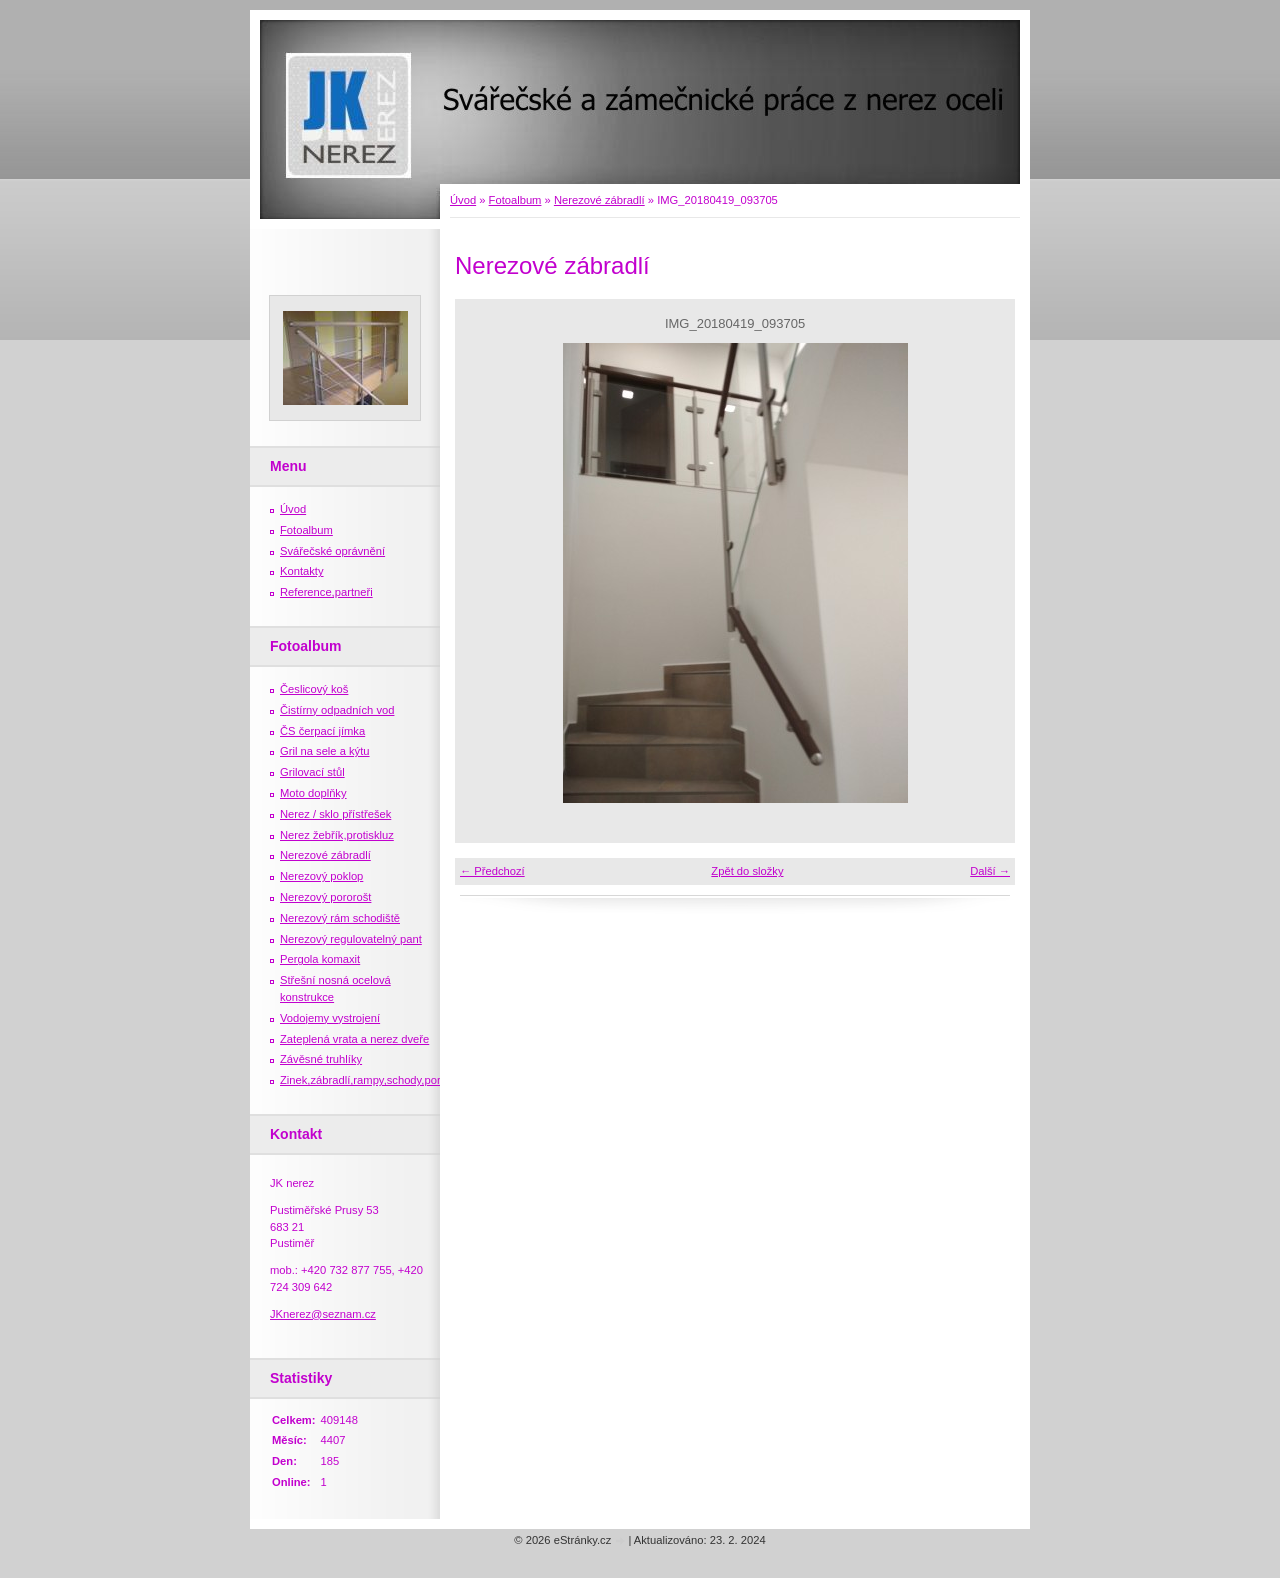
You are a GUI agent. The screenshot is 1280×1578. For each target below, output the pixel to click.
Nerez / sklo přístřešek (335, 814)
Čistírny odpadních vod (337, 710)
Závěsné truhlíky (321, 1059)
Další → (990, 871)
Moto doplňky (313, 793)
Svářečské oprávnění (332, 551)
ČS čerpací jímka (322, 731)
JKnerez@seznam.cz (323, 1314)
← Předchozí (492, 871)
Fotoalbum (515, 200)
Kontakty (302, 571)
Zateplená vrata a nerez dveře (354, 1039)
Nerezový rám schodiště (340, 918)
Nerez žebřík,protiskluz (337, 835)
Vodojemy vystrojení (330, 1018)
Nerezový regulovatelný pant (351, 939)
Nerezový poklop (321, 876)
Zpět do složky (747, 871)
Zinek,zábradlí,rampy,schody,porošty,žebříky (389, 1080)
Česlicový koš (314, 689)
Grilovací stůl (312, 772)
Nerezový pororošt (325, 897)
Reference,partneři (326, 592)
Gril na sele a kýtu (325, 751)
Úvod (463, 200)
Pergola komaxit (320, 959)
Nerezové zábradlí (599, 200)
